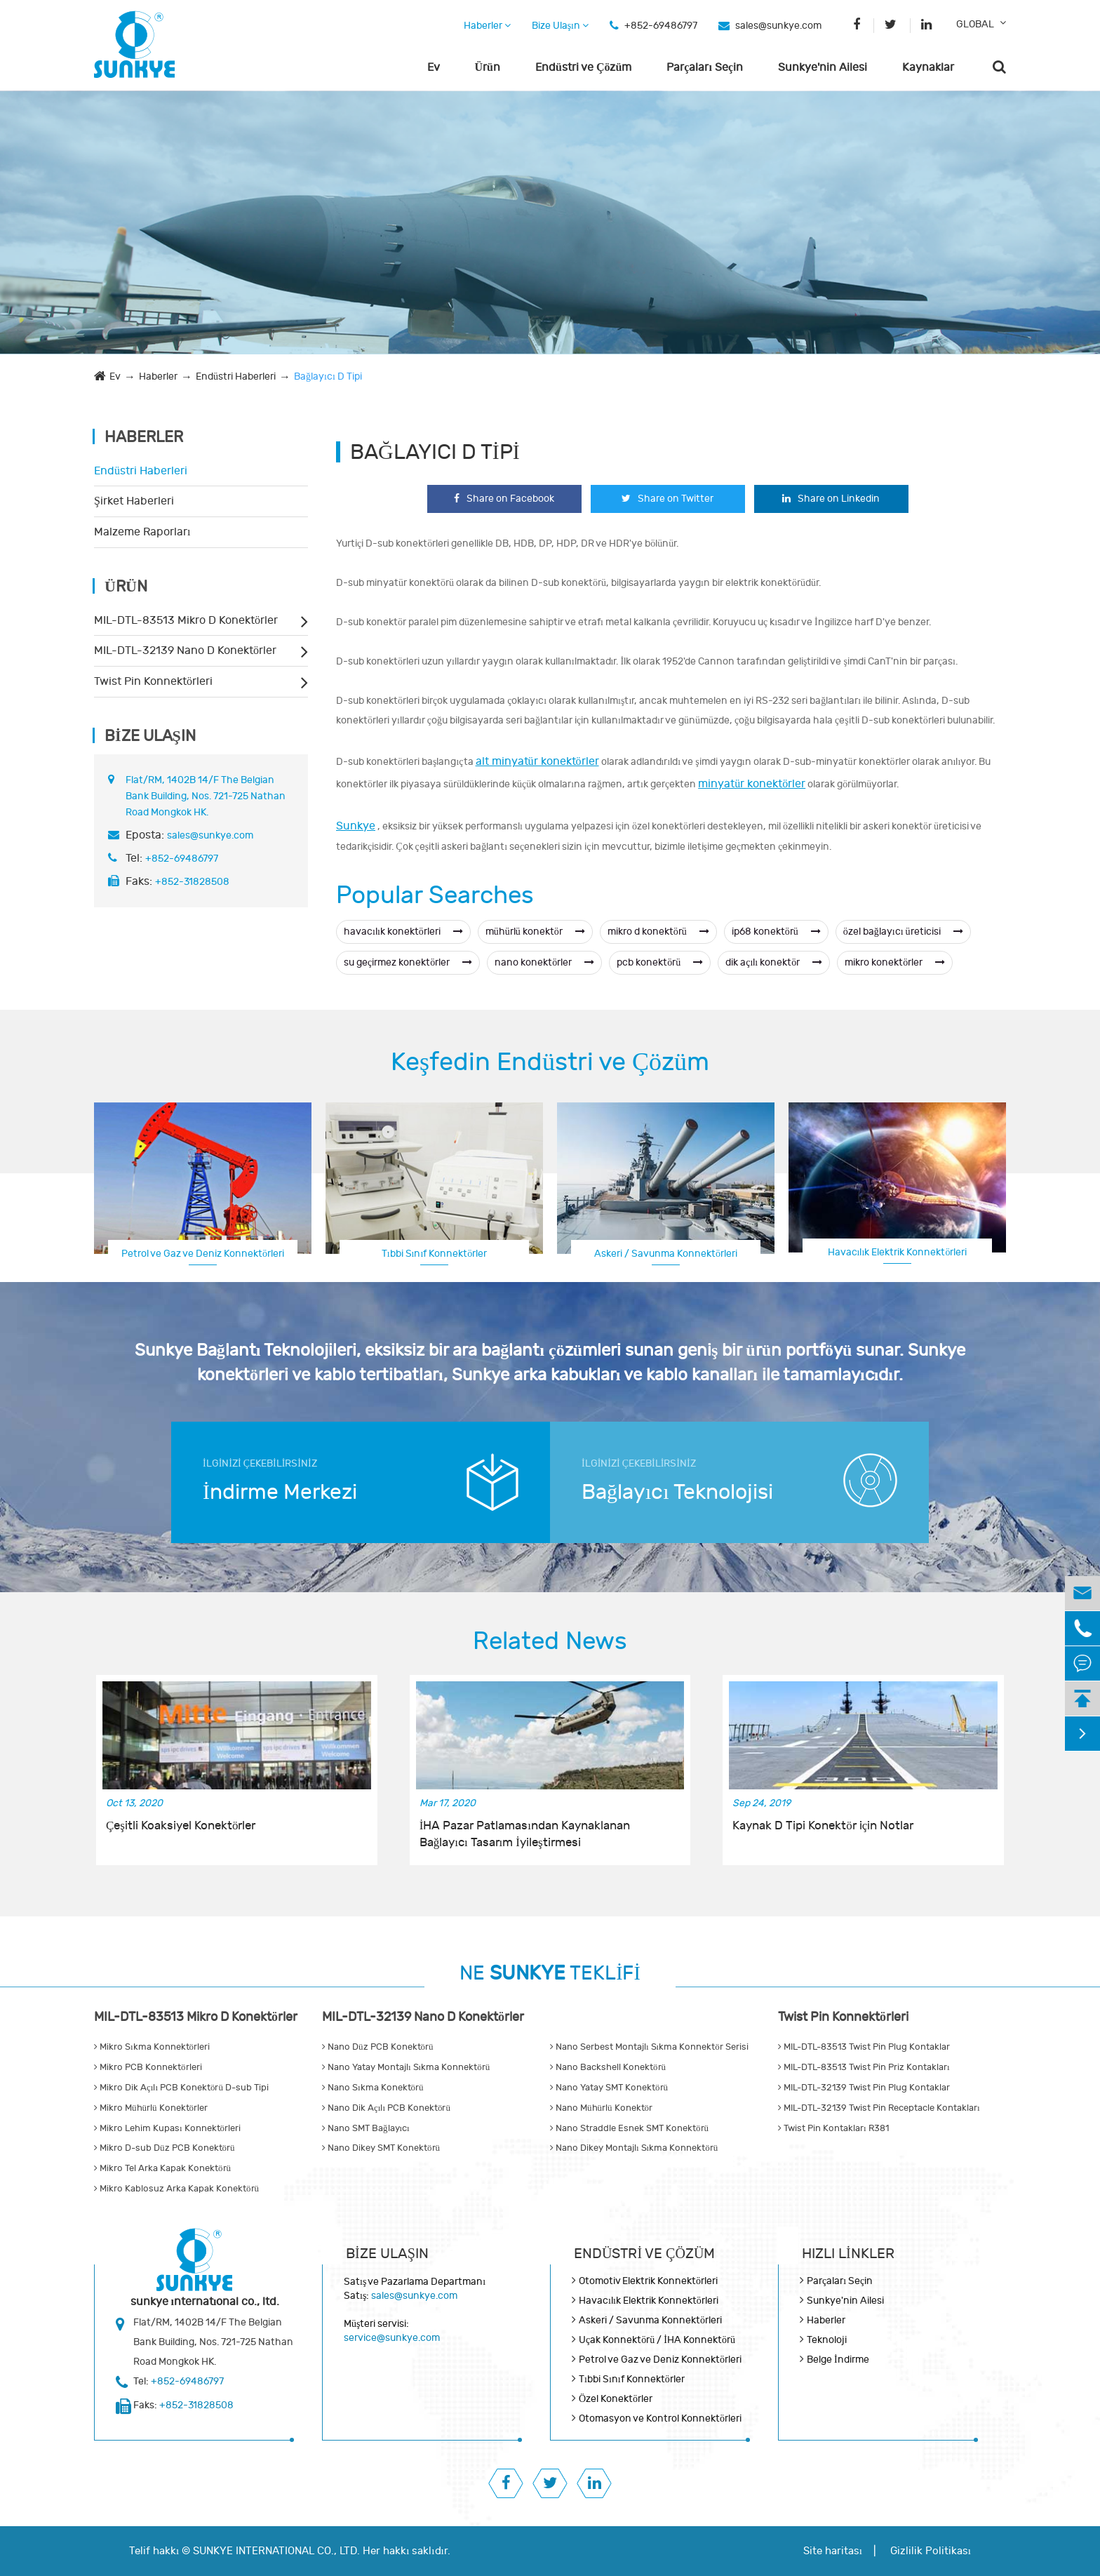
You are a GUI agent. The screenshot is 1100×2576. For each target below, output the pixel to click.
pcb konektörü (660, 962)
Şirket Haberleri (134, 501)
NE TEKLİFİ (550, 1973)
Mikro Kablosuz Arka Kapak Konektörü (176, 2188)
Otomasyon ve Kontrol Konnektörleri (660, 2418)
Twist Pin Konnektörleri (153, 681)
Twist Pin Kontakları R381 (833, 2128)
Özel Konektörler (615, 2399)
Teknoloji (827, 2340)
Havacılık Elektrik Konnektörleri (897, 1252)
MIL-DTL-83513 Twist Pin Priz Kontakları (864, 2067)
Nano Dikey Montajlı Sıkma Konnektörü (634, 2148)
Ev (433, 67)
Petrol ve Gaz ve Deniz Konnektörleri (202, 1254)
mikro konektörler (895, 962)
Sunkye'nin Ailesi (822, 67)
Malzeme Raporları (142, 532)
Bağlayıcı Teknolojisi (677, 1492)
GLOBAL (975, 24)
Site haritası (832, 2551)
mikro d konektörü (658, 931)
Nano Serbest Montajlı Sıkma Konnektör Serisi (649, 2047)
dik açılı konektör (773, 962)
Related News (550, 1641)
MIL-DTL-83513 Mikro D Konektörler (186, 620)
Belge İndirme (838, 2359)
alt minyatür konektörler (537, 761)
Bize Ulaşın (560, 26)
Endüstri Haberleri (236, 376)
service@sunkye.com (392, 2338)
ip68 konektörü (776, 931)
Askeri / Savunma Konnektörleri (665, 1254)
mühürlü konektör (535, 931)
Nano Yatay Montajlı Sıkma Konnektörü (406, 2067)
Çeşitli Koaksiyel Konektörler (180, 1826)
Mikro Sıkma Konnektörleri (152, 2047)
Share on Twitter (667, 499)
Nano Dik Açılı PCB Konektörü (386, 2108)
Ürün (487, 67)
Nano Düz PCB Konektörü (378, 2047)
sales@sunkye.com (778, 26)
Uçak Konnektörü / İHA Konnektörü (657, 2340)
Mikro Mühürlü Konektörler (151, 2108)
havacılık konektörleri (403, 931)
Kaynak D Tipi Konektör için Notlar (822, 1826)
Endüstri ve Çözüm (583, 67)
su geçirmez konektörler (408, 962)
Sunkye (355, 826)
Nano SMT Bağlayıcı (366, 2128)
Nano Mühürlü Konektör (601, 2108)
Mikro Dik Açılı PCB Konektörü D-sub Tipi (181, 2087)
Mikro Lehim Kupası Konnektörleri (167, 2128)
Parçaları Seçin (704, 67)
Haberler (487, 26)
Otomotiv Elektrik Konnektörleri (648, 2281)
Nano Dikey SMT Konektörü (381, 2148)
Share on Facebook (504, 499)
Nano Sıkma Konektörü (373, 2087)
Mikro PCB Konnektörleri (148, 2067)
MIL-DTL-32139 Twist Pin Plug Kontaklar (864, 2087)
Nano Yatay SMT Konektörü (609, 2087)
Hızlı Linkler (848, 2253)
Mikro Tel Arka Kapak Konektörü (162, 2168)
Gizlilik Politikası (930, 2551)
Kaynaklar (928, 67)
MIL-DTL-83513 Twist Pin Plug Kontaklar (864, 2047)
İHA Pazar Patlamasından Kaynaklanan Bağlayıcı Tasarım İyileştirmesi (525, 1834)
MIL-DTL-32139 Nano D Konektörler (185, 650)
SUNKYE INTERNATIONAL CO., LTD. (276, 2551)
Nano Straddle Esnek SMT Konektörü (629, 2128)
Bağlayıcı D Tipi (328, 376)
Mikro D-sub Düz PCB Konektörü (164, 2148)
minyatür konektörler (751, 784)
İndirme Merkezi (280, 1492)
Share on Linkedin (831, 499)
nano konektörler (544, 962)
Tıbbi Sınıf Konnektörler (435, 1254)
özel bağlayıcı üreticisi (903, 931)
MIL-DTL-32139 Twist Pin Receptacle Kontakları (879, 2108)
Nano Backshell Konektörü (608, 2067)
